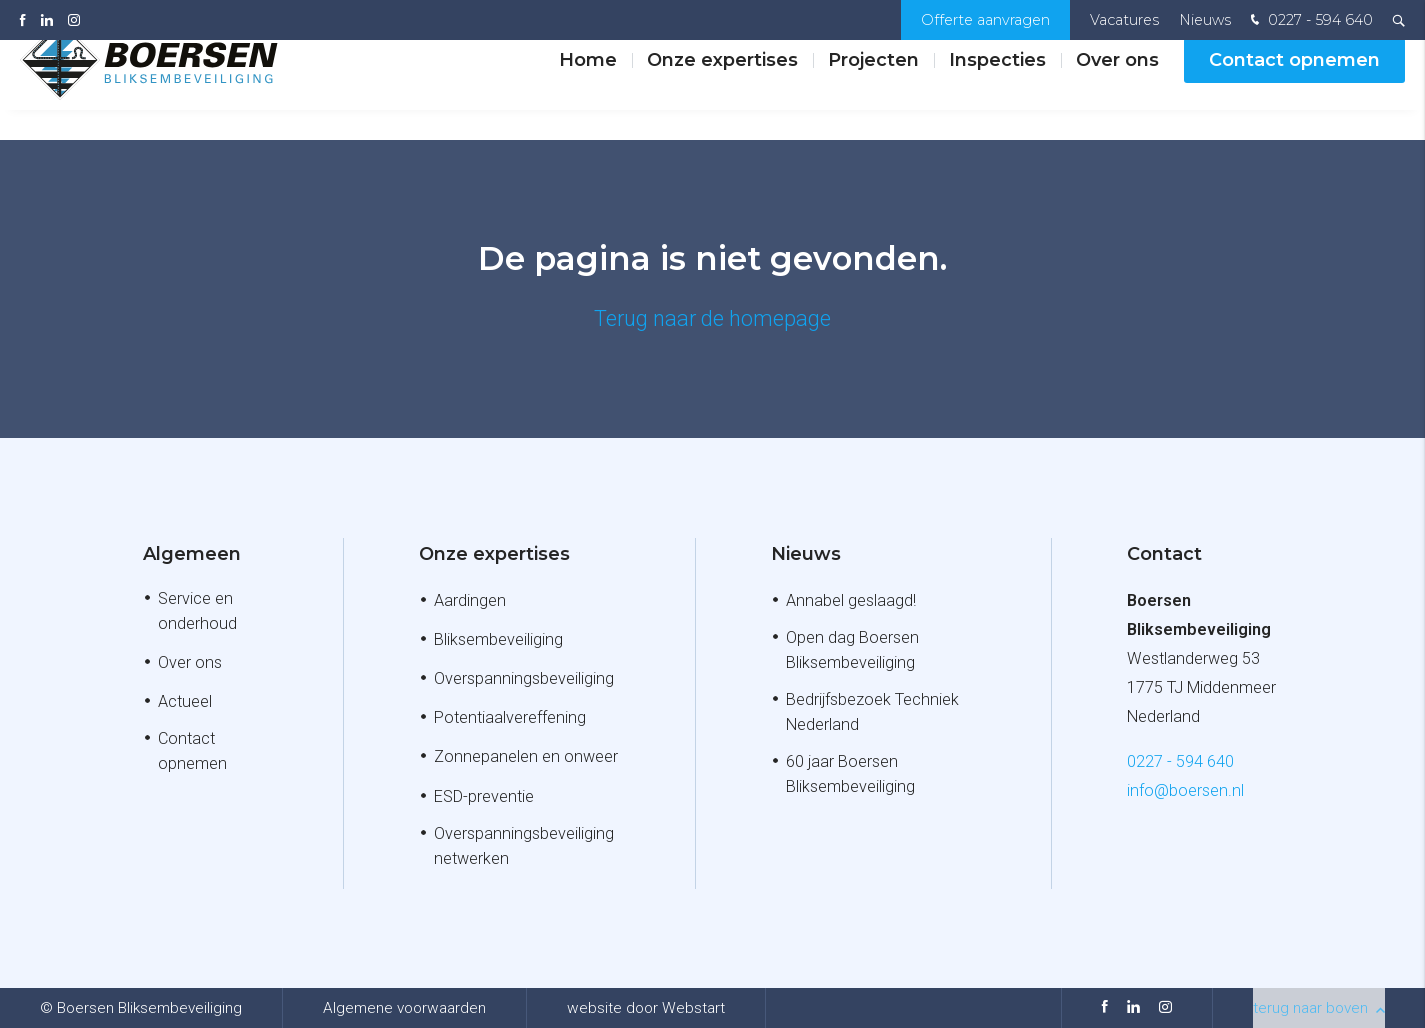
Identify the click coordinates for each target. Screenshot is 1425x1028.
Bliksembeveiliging (498, 639)
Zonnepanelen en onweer (526, 756)
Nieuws (1205, 20)
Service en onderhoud (197, 611)
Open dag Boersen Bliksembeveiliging (852, 650)
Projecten (873, 89)
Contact (1164, 554)
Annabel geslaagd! (851, 600)
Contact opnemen (1294, 89)
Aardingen (470, 600)
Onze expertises (722, 89)
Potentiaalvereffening (510, 717)
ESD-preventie (484, 796)
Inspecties (997, 89)
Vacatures (1124, 20)
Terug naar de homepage (712, 318)
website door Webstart (646, 1008)
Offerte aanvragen (985, 20)
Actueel (185, 701)
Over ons (1117, 89)
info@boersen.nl (1185, 790)
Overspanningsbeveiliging (524, 678)
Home (588, 89)
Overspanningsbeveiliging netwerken (524, 846)
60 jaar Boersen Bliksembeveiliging (850, 774)
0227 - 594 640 (1309, 21)
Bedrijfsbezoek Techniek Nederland (872, 712)
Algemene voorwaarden (404, 1008)
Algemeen (192, 554)
